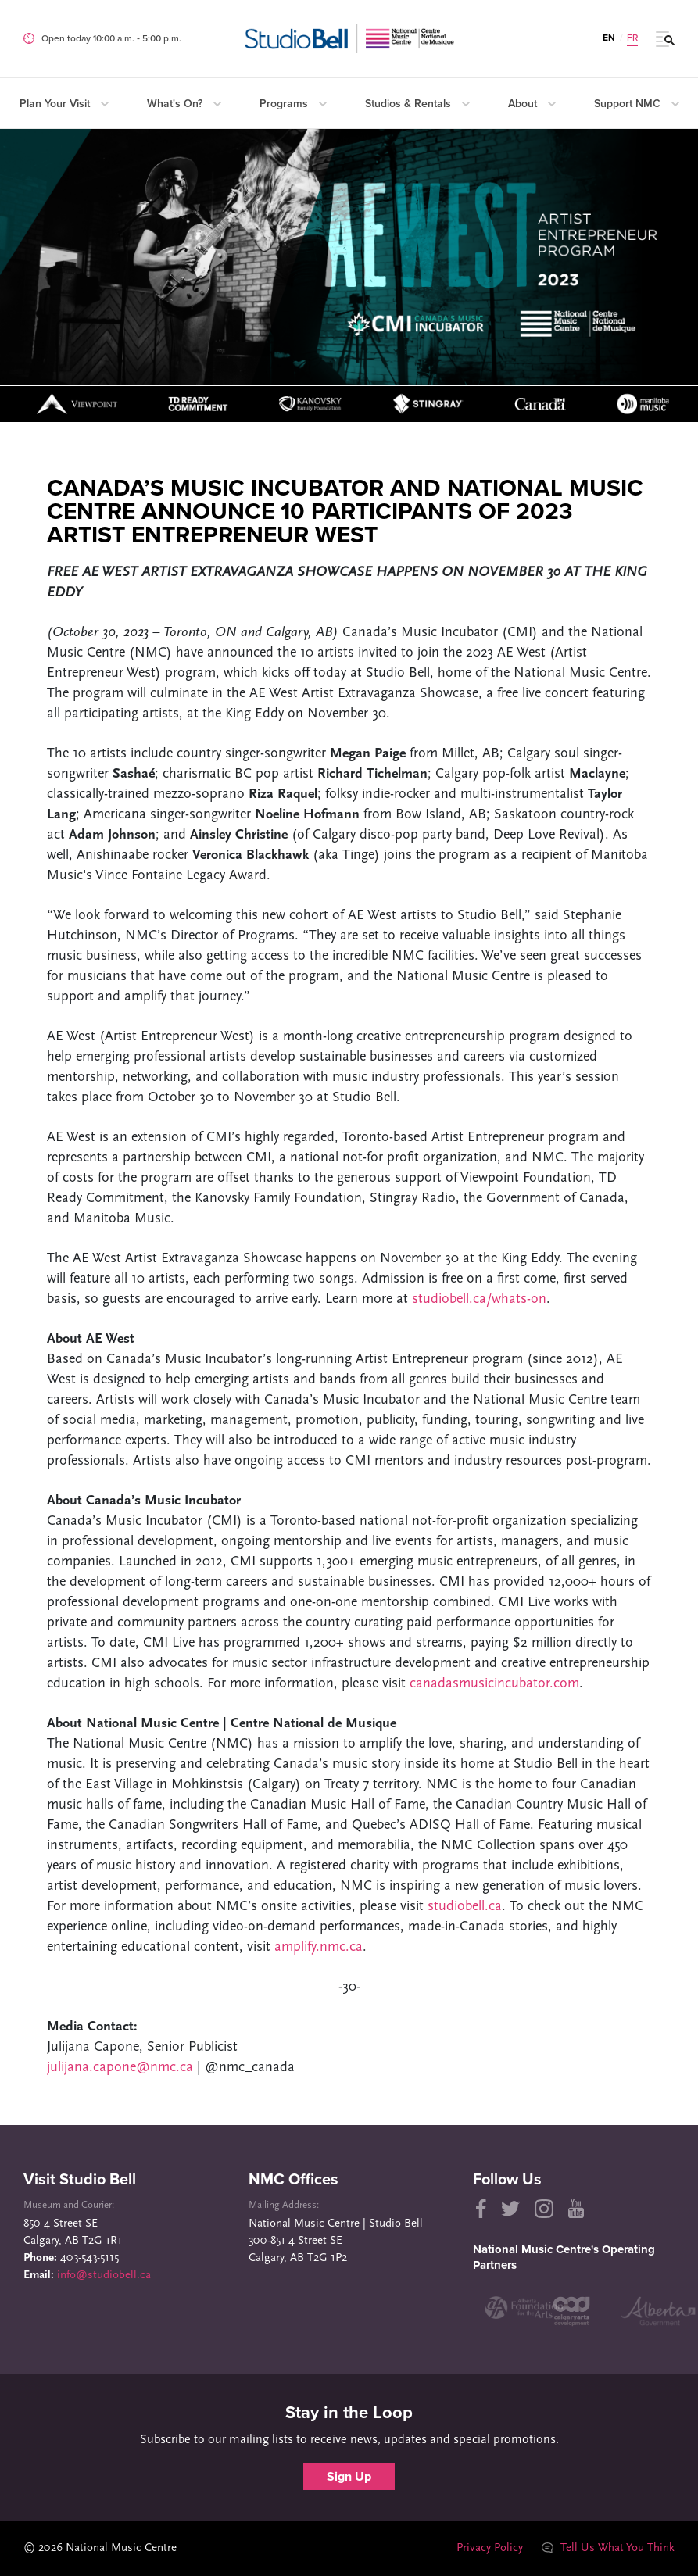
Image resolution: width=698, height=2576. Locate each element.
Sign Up (349, 2477)
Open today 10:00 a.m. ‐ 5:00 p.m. (111, 38)
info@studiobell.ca (104, 2275)
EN (609, 37)
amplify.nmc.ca (318, 1947)
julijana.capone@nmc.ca (120, 2067)
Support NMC (636, 103)
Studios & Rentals (417, 103)
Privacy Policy (489, 2548)
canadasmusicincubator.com (494, 1683)
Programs (293, 103)
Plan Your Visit (64, 103)
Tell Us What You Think (608, 2548)
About (532, 103)
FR (632, 37)
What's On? (184, 103)
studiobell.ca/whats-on (479, 1299)
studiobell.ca (465, 1906)
